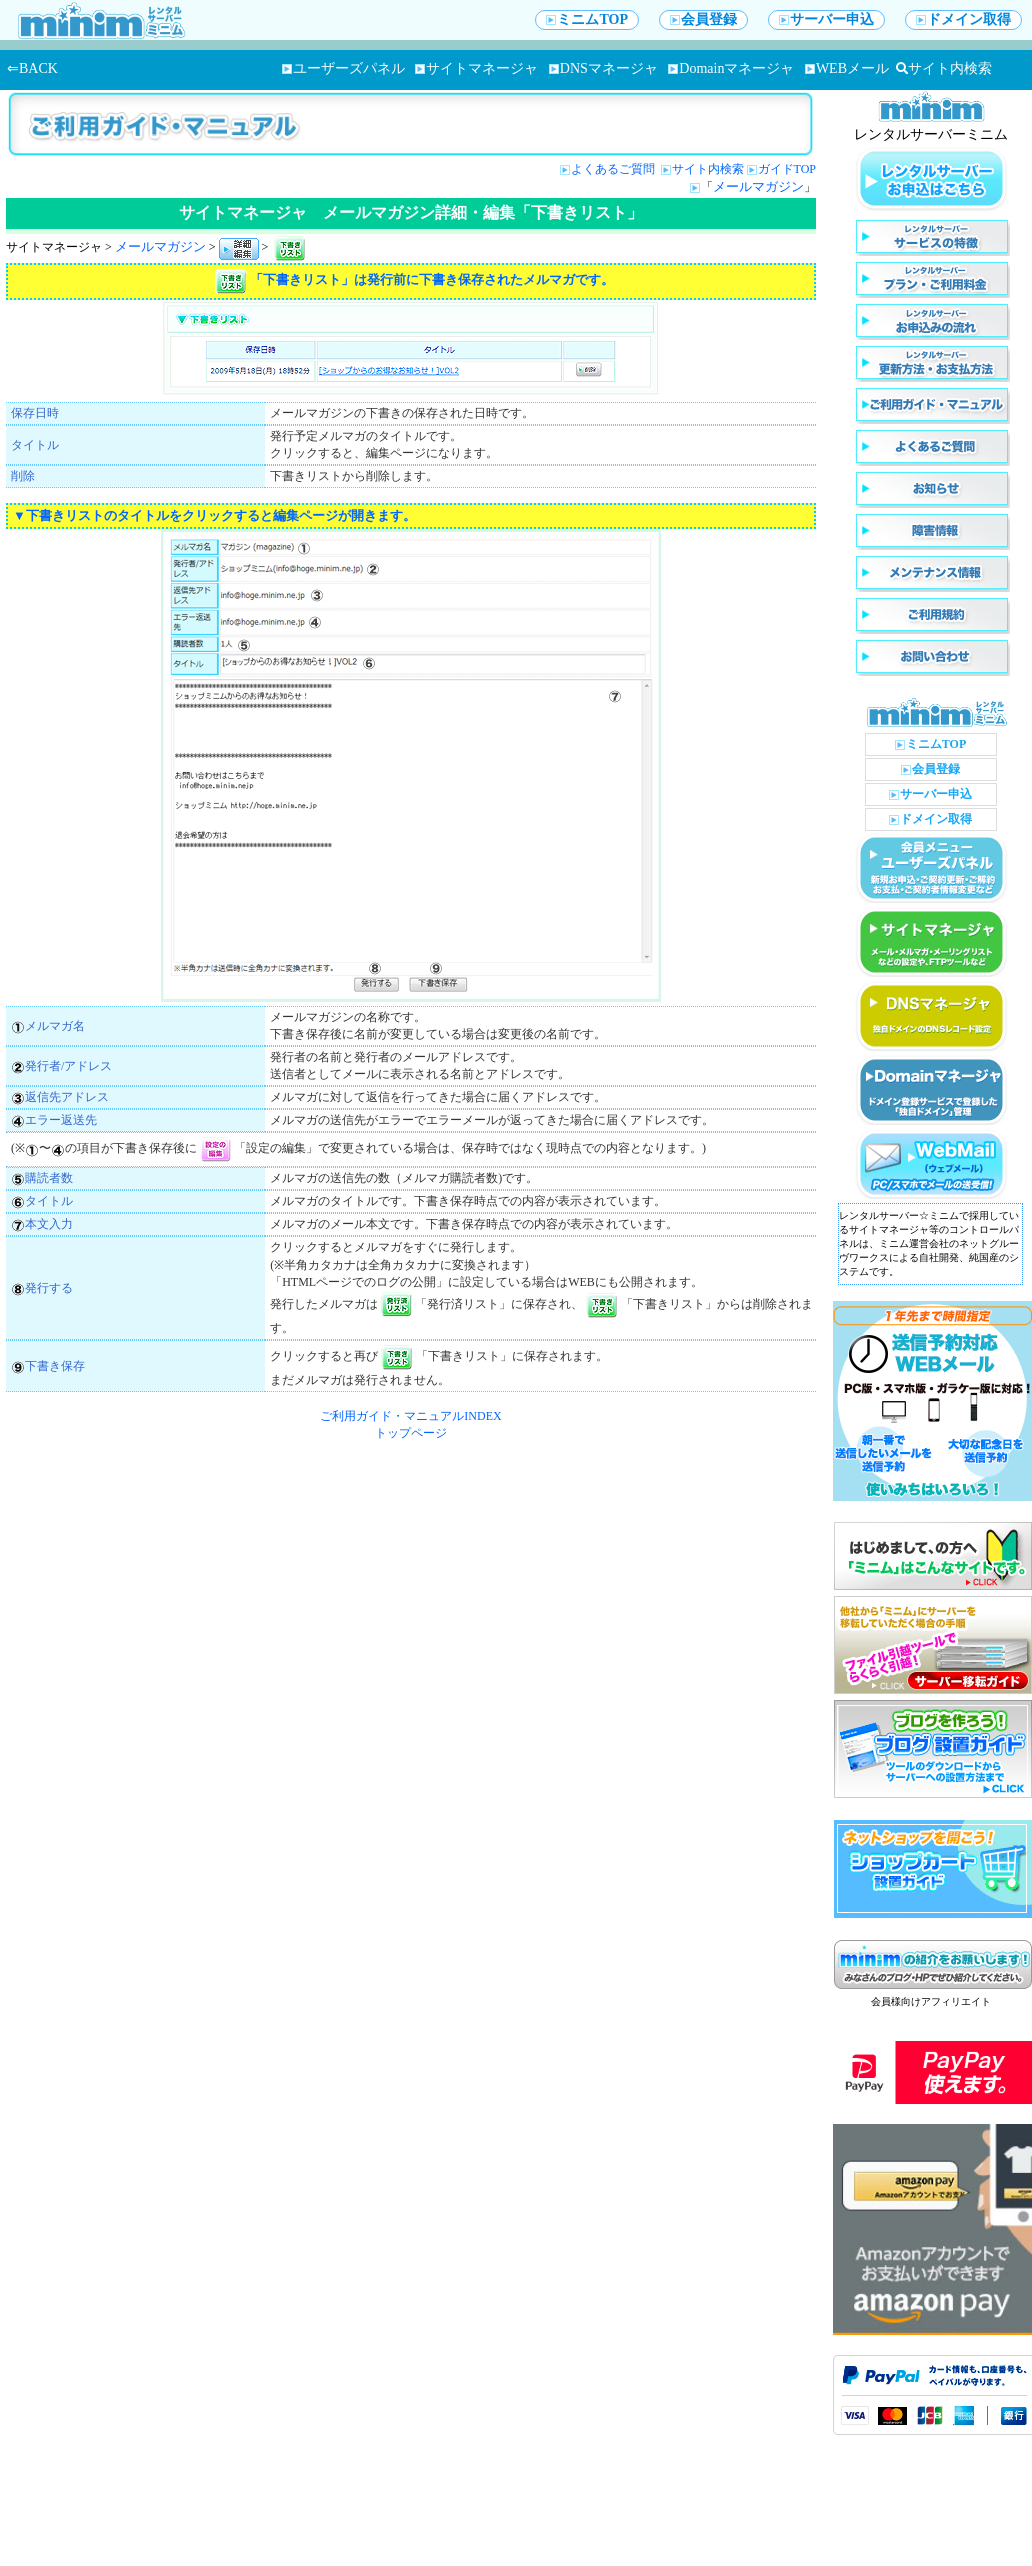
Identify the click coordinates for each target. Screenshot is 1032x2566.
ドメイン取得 (963, 19)
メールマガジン (758, 186)
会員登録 (703, 19)
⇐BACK (32, 68)
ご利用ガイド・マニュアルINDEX (410, 1416)
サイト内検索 (944, 68)
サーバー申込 (826, 19)
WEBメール (847, 68)
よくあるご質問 (614, 169)
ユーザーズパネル (343, 68)
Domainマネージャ (731, 68)
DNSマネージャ (603, 68)
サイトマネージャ (476, 68)
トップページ (411, 1433)
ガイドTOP (787, 169)
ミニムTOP (587, 19)
